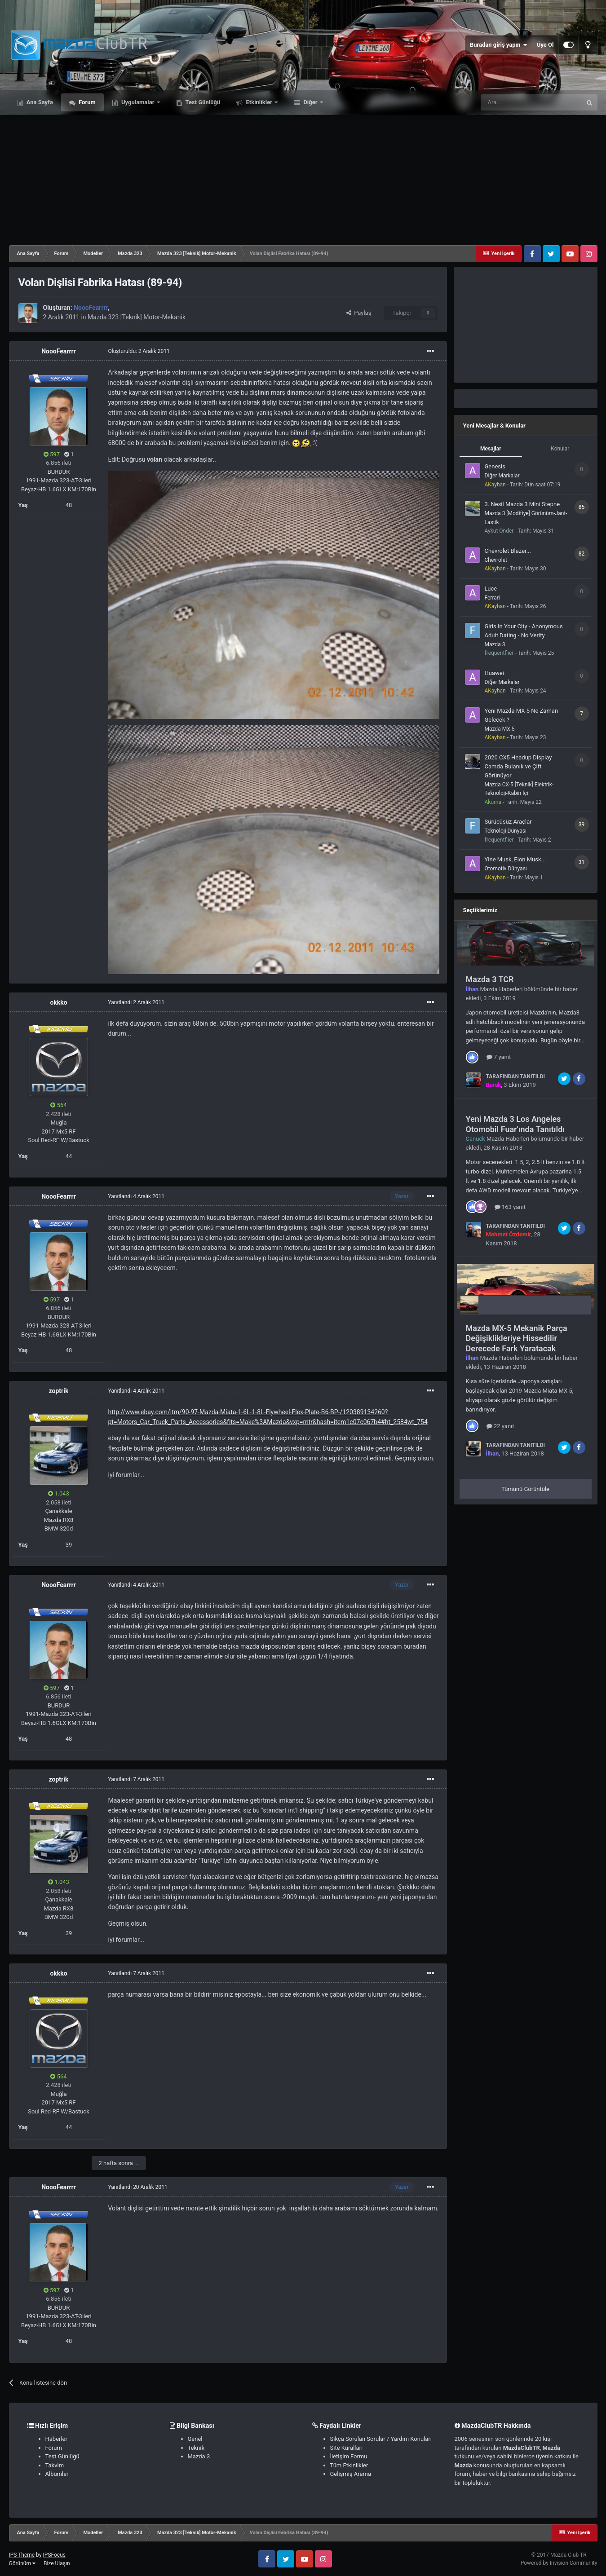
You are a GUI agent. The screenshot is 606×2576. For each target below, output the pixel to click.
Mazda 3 (495, 644)
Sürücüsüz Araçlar (508, 821)
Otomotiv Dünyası (506, 868)
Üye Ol (545, 44)
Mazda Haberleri (501, 989)
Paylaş (359, 312)
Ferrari (492, 598)
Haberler (56, 2438)
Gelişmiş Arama (350, 2473)
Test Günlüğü (202, 102)
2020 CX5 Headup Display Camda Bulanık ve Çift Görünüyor (518, 766)
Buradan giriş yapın (498, 44)
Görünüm (22, 2563)
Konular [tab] (560, 449)
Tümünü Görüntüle (525, 1489)
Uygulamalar (138, 102)
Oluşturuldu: (139, 351)
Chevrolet (496, 560)
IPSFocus (54, 2555)
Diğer (310, 102)
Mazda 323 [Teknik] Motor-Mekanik (137, 317)
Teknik (196, 2447)
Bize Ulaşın (57, 2563)
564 (58, 1105)
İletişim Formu (348, 2456)
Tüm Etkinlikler (349, 2465)
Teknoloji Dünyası (505, 831)
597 (52, 454)
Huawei (494, 673)
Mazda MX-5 (500, 729)
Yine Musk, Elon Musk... (515, 859)
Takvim (54, 2465)
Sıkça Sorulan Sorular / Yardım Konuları (381, 2438)
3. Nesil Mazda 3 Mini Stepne (522, 504)
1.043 (58, 1493)
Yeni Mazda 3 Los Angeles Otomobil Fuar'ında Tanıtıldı (515, 1124)
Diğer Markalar (502, 475)
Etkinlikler (259, 102)
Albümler (57, 2473)
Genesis (495, 466)
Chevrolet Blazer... (508, 550)
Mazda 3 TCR (490, 979)
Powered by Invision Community (559, 2563)
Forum (86, 102)
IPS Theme (22, 2555)
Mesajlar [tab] (490, 449)
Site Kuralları (346, 2447)
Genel (195, 2438)
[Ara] (531, 102)
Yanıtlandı (136, 1002)
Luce (491, 588)
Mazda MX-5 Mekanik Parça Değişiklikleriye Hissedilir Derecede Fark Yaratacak (516, 1338)
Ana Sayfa (39, 102)
